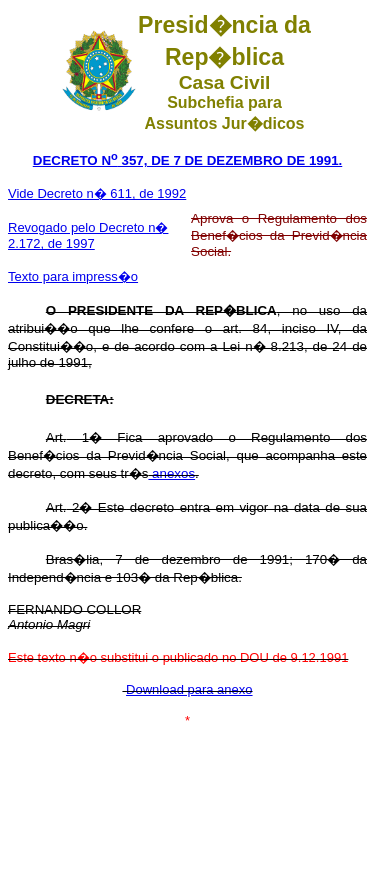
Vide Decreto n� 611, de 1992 (97, 193)
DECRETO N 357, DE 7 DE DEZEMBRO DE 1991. (188, 160)
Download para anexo (189, 689)
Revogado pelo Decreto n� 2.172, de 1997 (88, 235)
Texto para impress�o (73, 276)
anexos (171, 473)
